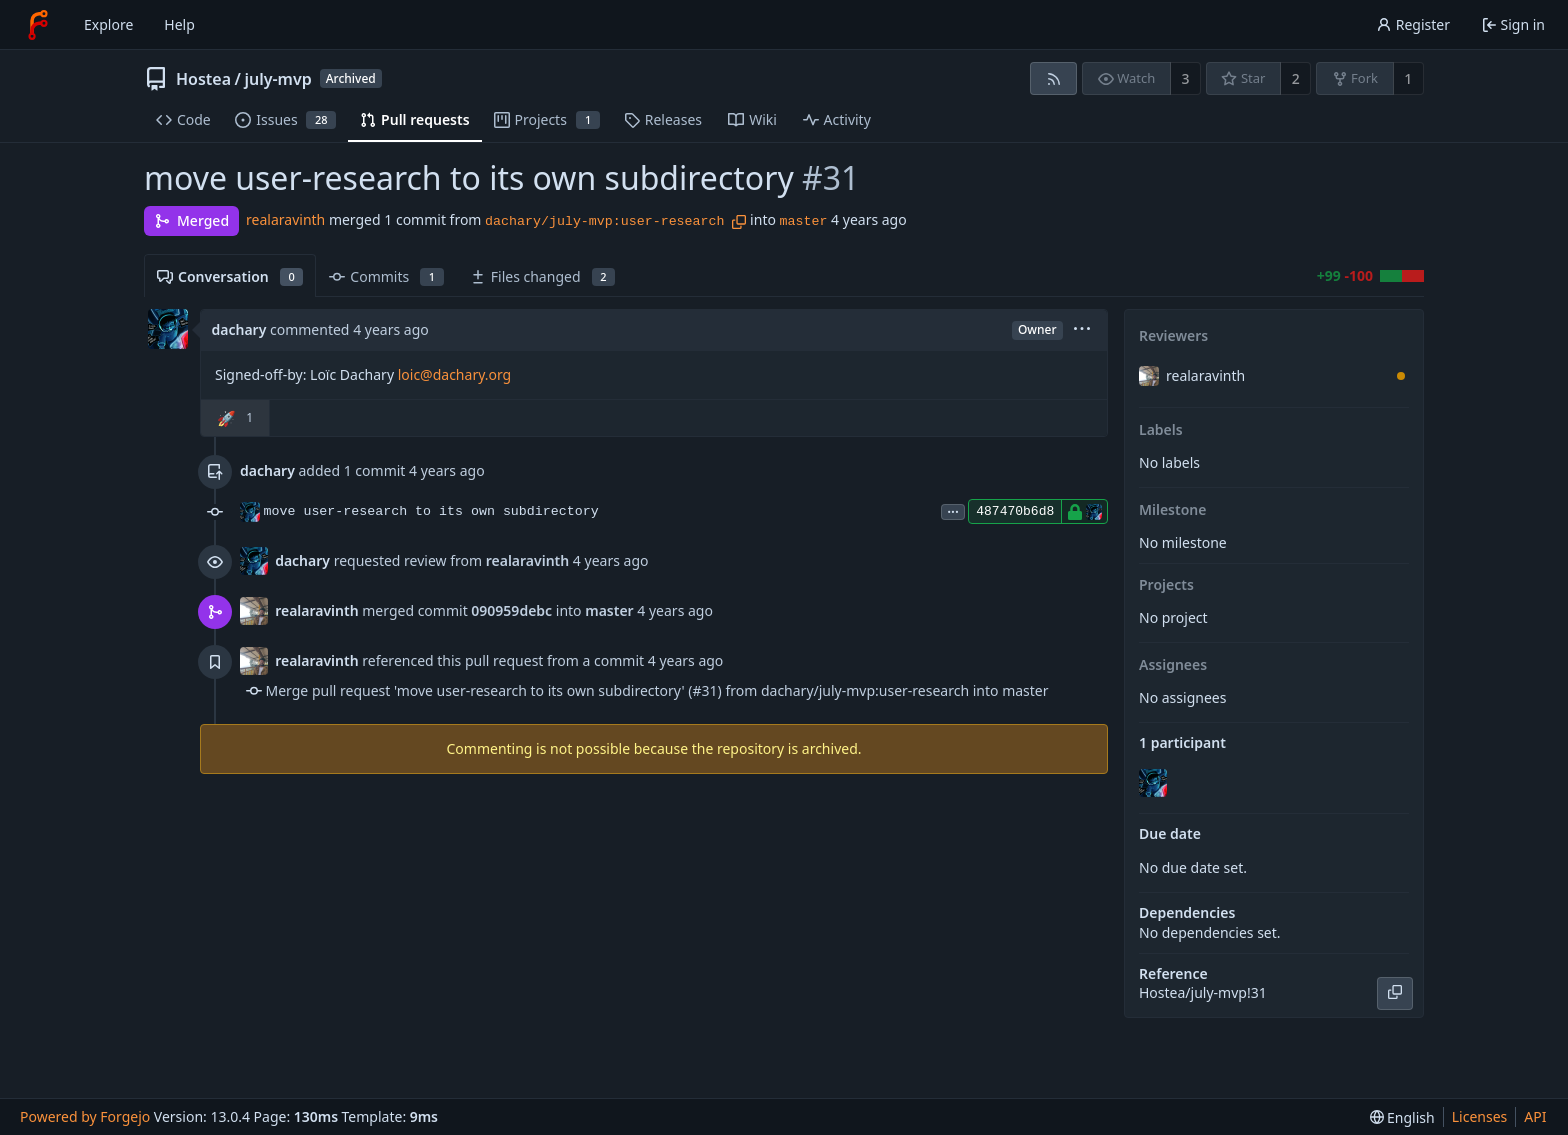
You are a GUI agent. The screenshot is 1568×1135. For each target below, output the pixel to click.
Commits (386, 276)
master (804, 221)
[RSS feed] (1053, 78)
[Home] (38, 25)
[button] (235, 418)
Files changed (542, 276)
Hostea (203, 79)
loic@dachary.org (455, 374)
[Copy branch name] (739, 222)
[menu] (1082, 330)
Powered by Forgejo (85, 1116)
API (1535, 1116)
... (953, 510)
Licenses (1480, 1116)
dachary (239, 329)
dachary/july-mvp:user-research (604, 221)
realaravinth (285, 219)
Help (179, 24)
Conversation (230, 276)
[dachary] (1155, 783)
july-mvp (277, 79)
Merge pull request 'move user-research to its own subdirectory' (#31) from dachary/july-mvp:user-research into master (657, 690)
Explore (108, 24)
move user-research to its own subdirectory (431, 511)
